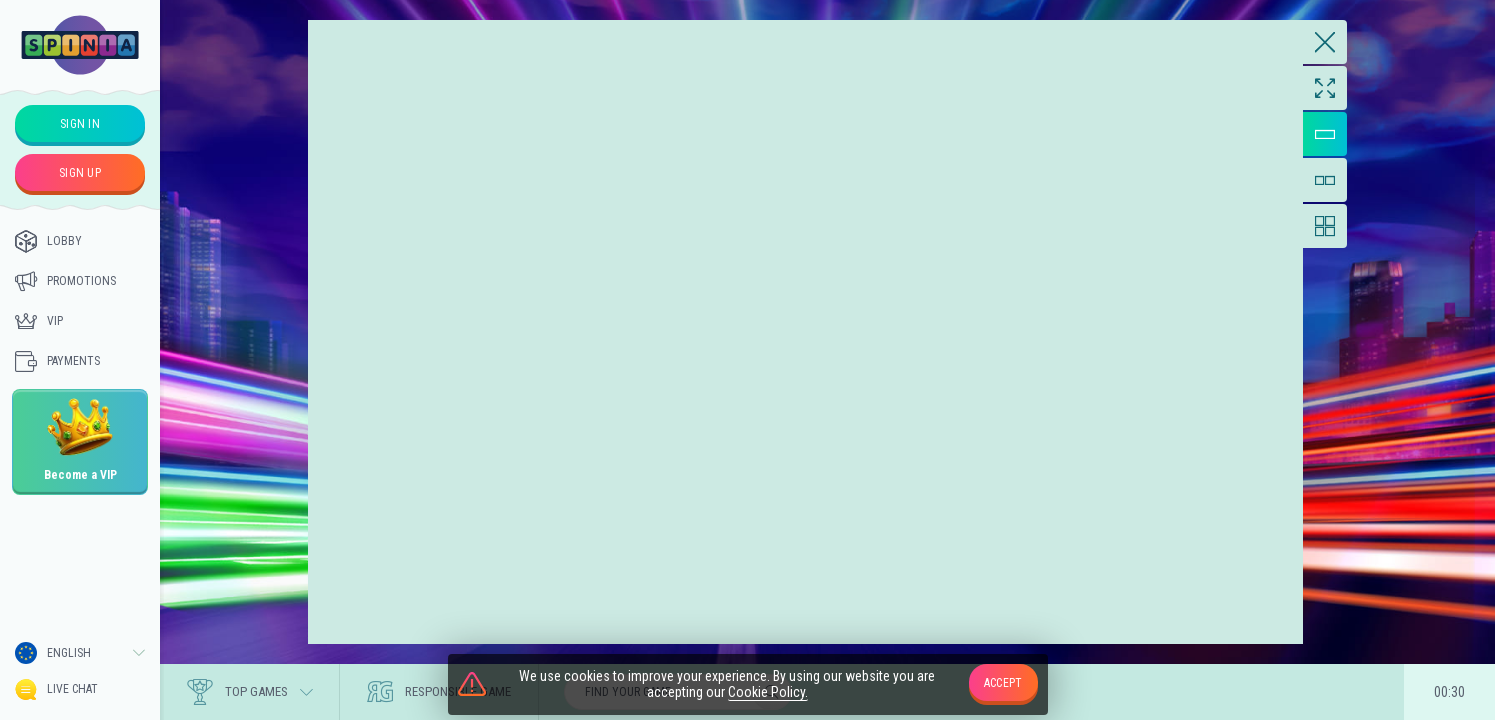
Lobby (48, 241)
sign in (80, 124)
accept (1003, 683)
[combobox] (80, 653)
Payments (57, 361)
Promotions (65, 281)
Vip (39, 321)
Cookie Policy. (768, 693)
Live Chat (56, 689)
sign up (80, 173)
